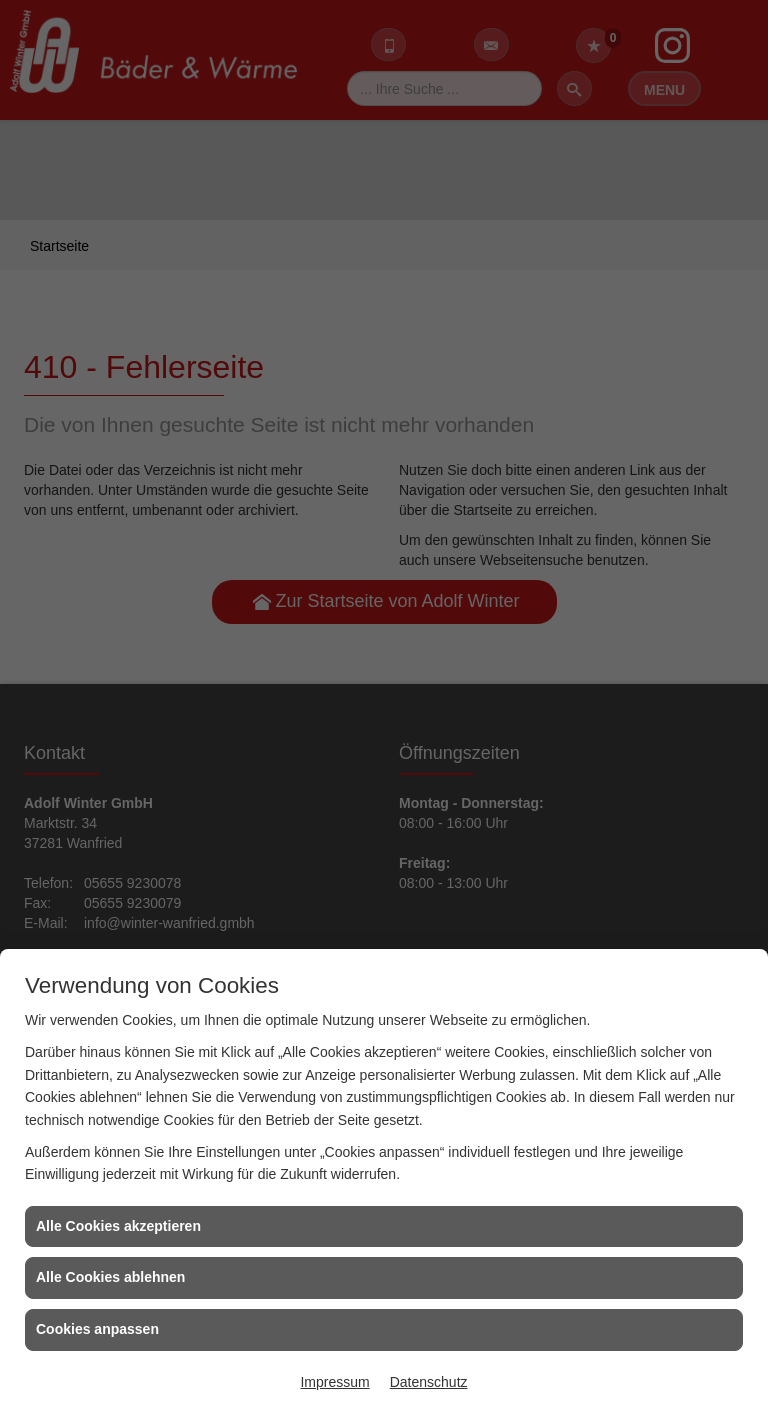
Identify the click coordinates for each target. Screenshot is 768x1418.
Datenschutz (429, 1382)
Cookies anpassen (97, 1329)
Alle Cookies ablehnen (110, 1277)
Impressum (334, 1382)
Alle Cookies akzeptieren (118, 1226)
